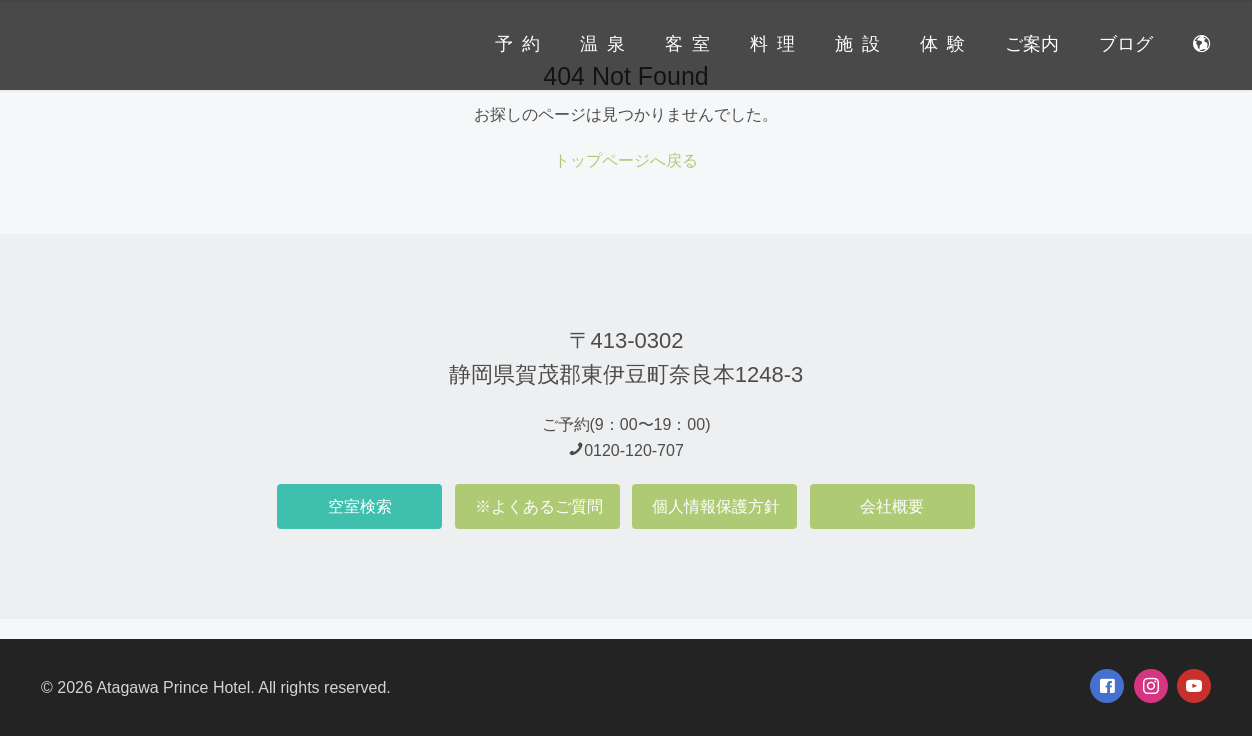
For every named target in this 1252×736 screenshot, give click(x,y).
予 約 (517, 44)
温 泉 (602, 44)
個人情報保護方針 (716, 506)
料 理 (772, 44)
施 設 (857, 44)
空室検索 (360, 506)
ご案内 (1032, 44)
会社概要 (892, 506)
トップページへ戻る (626, 160)
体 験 (942, 44)
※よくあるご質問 (539, 506)
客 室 (687, 44)
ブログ (1126, 44)
